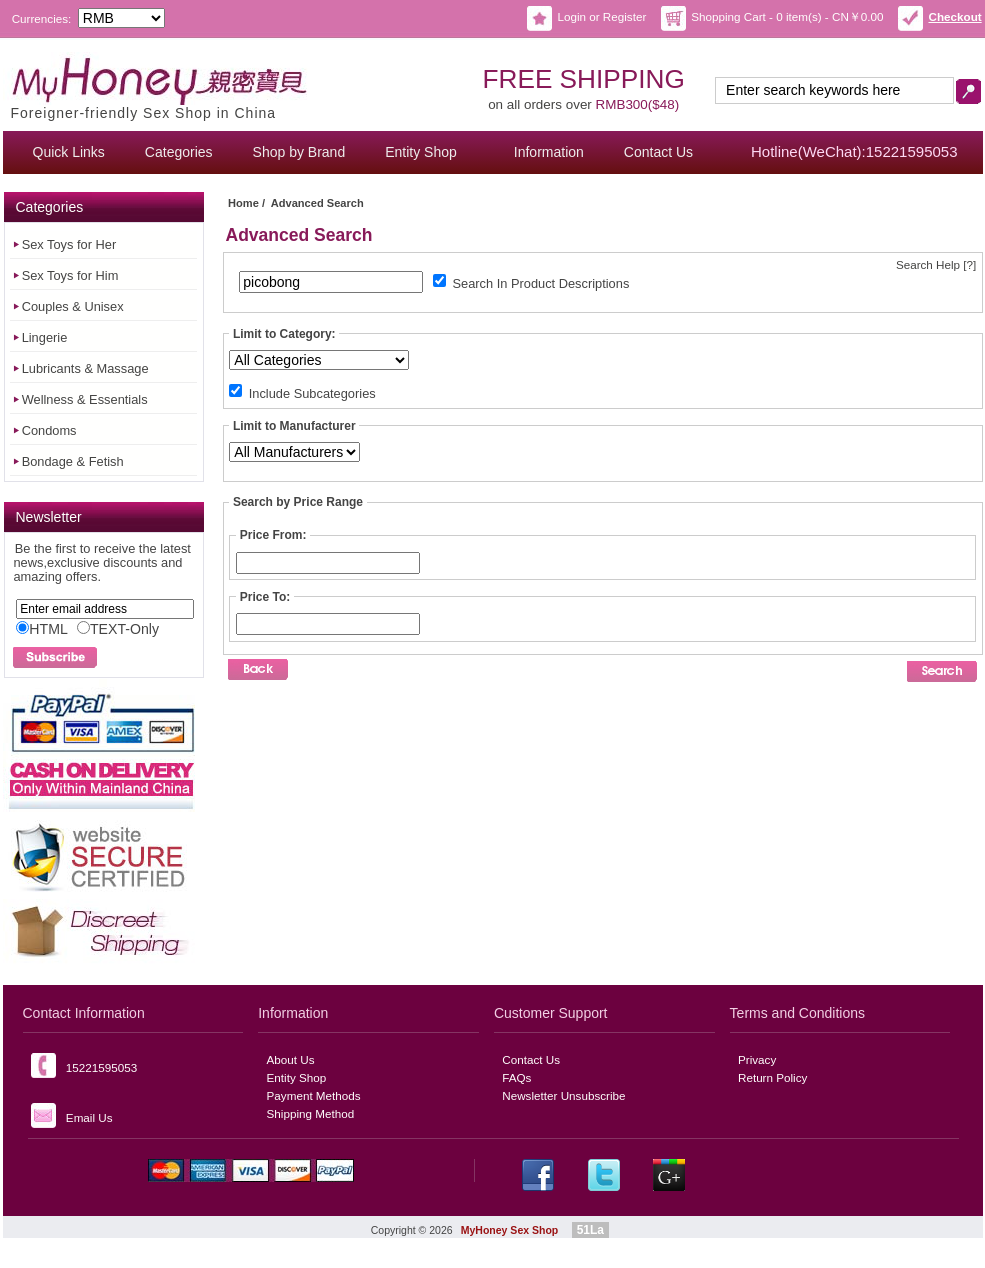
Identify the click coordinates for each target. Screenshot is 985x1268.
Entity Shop (421, 152)
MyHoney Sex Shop (509, 1230)
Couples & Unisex (68, 306)
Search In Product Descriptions (540, 282)
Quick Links (69, 152)
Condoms (44, 430)
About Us (291, 1059)
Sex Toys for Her (64, 244)
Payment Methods (314, 1095)
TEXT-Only (118, 629)
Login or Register (586, 16)
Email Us (72, 1115)
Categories (179, 152)
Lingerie (40, 337)
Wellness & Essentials (80, 399)
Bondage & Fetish (68, 461)
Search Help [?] (936, 264)
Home (243, 203)
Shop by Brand (299, 152)
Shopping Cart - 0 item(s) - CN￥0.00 (772, 16)
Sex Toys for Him (65, 275)
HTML (41, 629)
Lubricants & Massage (80, 368)
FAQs (516, 1077)
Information (549, 152)
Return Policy (772, 1077)
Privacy (757, 1059)
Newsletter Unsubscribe (563, 1095)
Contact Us (658, 152)
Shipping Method (311, 1113)
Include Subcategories (312, 392)
